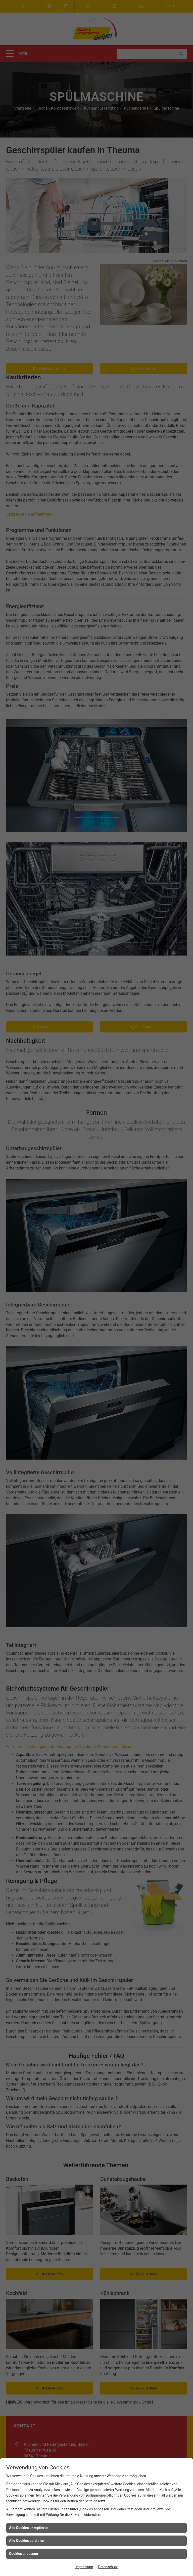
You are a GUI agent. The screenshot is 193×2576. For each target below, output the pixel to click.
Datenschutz (108, 2567)
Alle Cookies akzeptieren (28, 2528)
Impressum (84, 2567)
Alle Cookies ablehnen (26, 2541)
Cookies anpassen (23, 2554)
